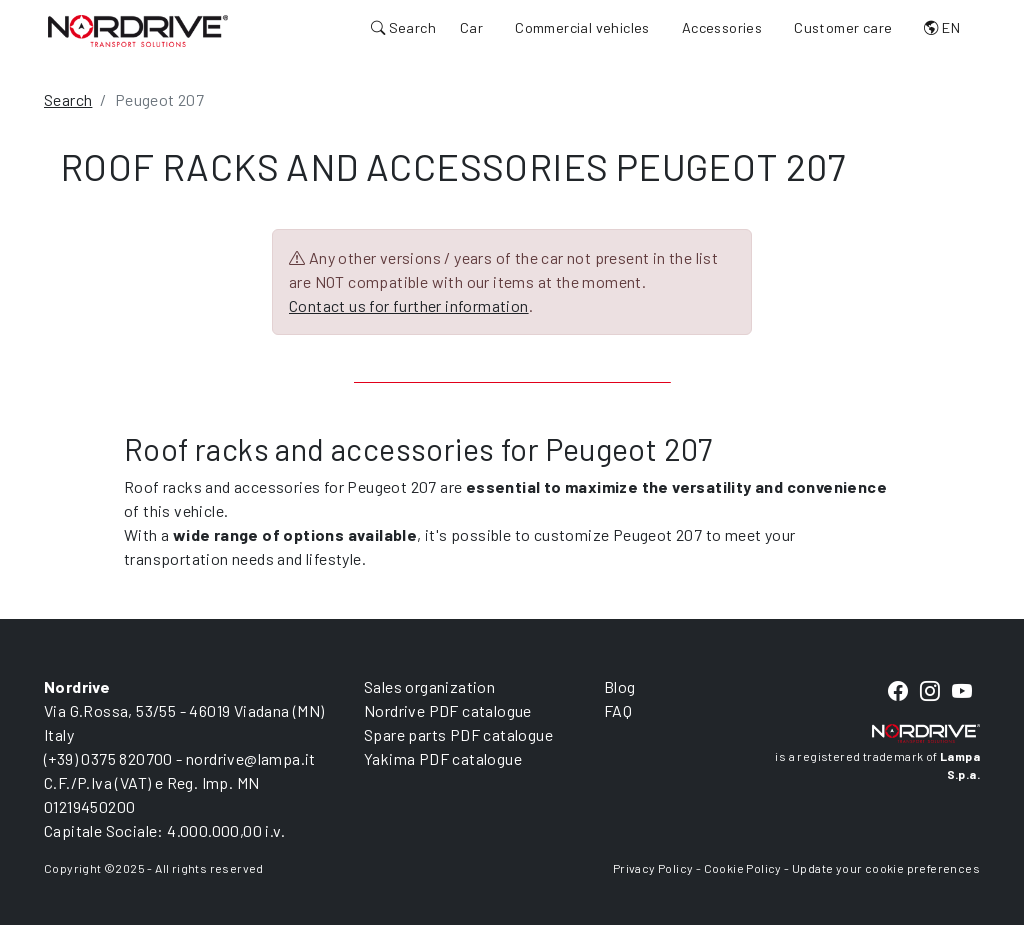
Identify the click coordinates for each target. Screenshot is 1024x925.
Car (471, 27)
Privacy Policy (653, 868)
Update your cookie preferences (886, 868)
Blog (620, 686)
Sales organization (429, 686)
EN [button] (942, 27)
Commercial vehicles (582, 27)
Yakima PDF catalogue (443, 758)
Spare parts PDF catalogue (458, 734)
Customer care (843, 27)
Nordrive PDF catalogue (448, 710)
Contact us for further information (409, 305)
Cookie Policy (743, 868)
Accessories (722, 27)
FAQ (618, 710)
